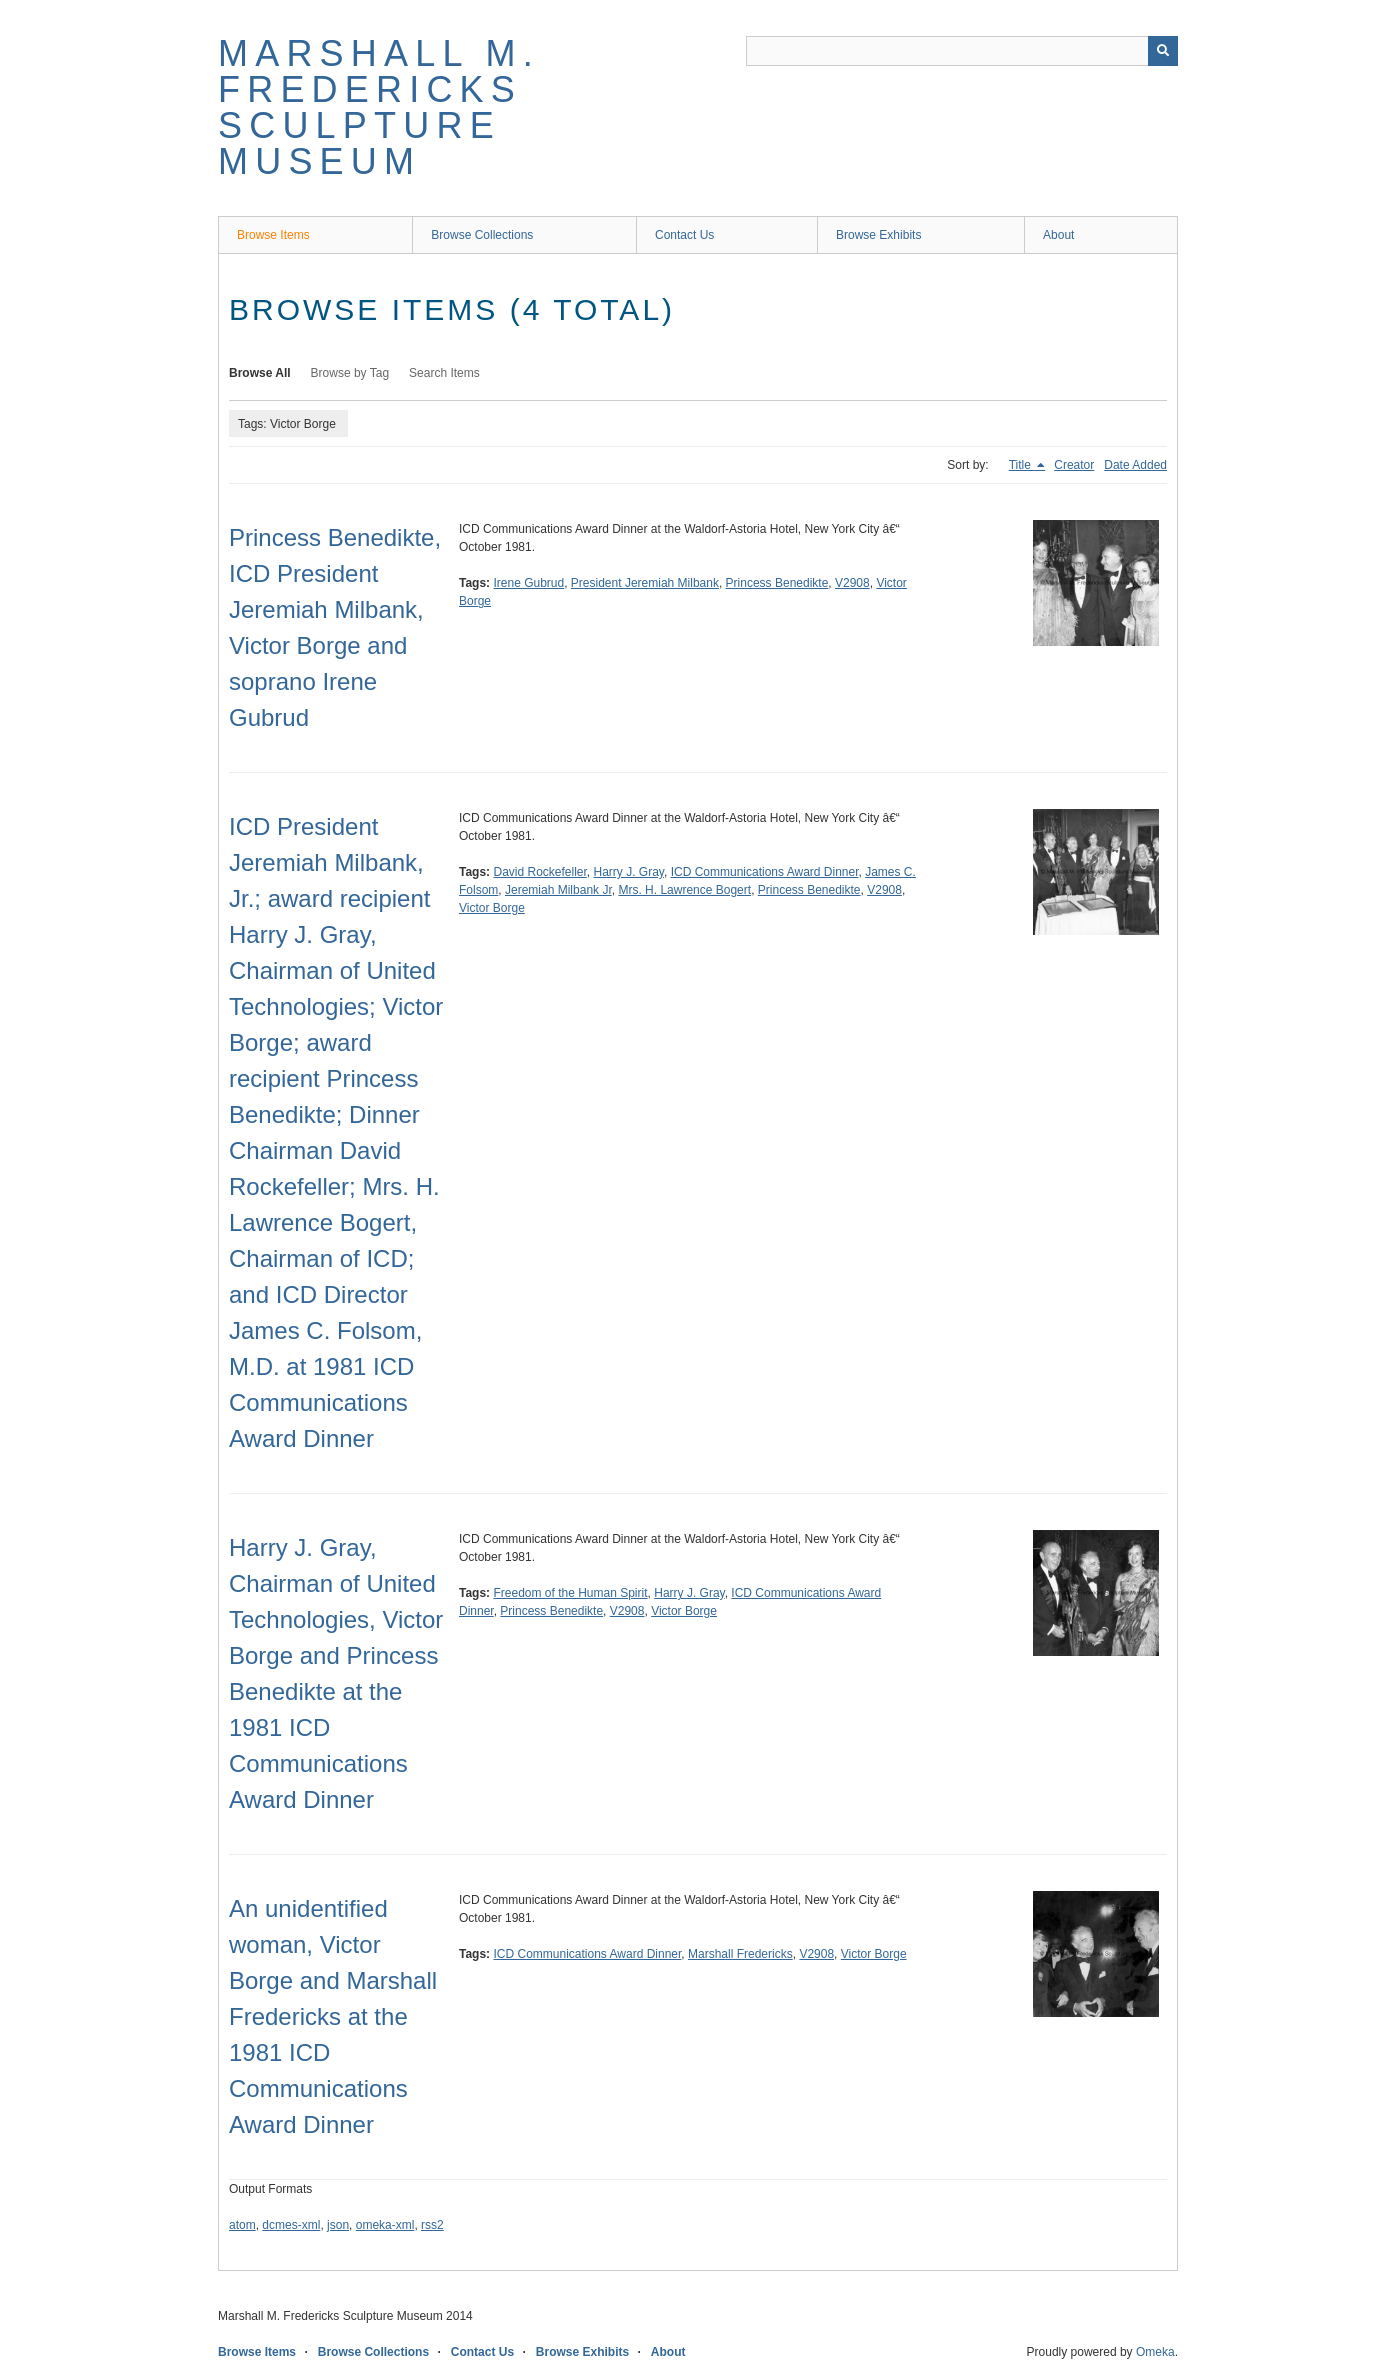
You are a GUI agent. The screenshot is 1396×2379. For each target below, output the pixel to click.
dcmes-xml (291, 2225)
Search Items (444, 373)
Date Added (1135, 465)
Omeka (1155, 2352)
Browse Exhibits (878, 235)
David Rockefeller (539, 872)
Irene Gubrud (528, 583)
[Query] (962, 51)
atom (242, 2225)
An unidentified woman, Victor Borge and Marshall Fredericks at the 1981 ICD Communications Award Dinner (333, 2016)
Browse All (260, 373)
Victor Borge (492, 908)
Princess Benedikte (777, 583)
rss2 (432, 2225)
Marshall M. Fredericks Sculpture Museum (379, 107)
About (1058, 235)
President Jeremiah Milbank (645, 583)
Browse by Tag (350, 373)
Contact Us (684, 235)
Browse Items (273, 235)
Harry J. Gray (629, 872)
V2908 (852, 583)
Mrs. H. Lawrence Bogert (684, 890)
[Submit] (1163, 51)
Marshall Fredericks (740, 1954)
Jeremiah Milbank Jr (558, 890)
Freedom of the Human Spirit (570, 1593)
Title (1022, 465)
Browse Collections (482, 235)
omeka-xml (385, 2225)
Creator (1074, 465)
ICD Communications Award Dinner (765, 872)
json (338, 2225)
